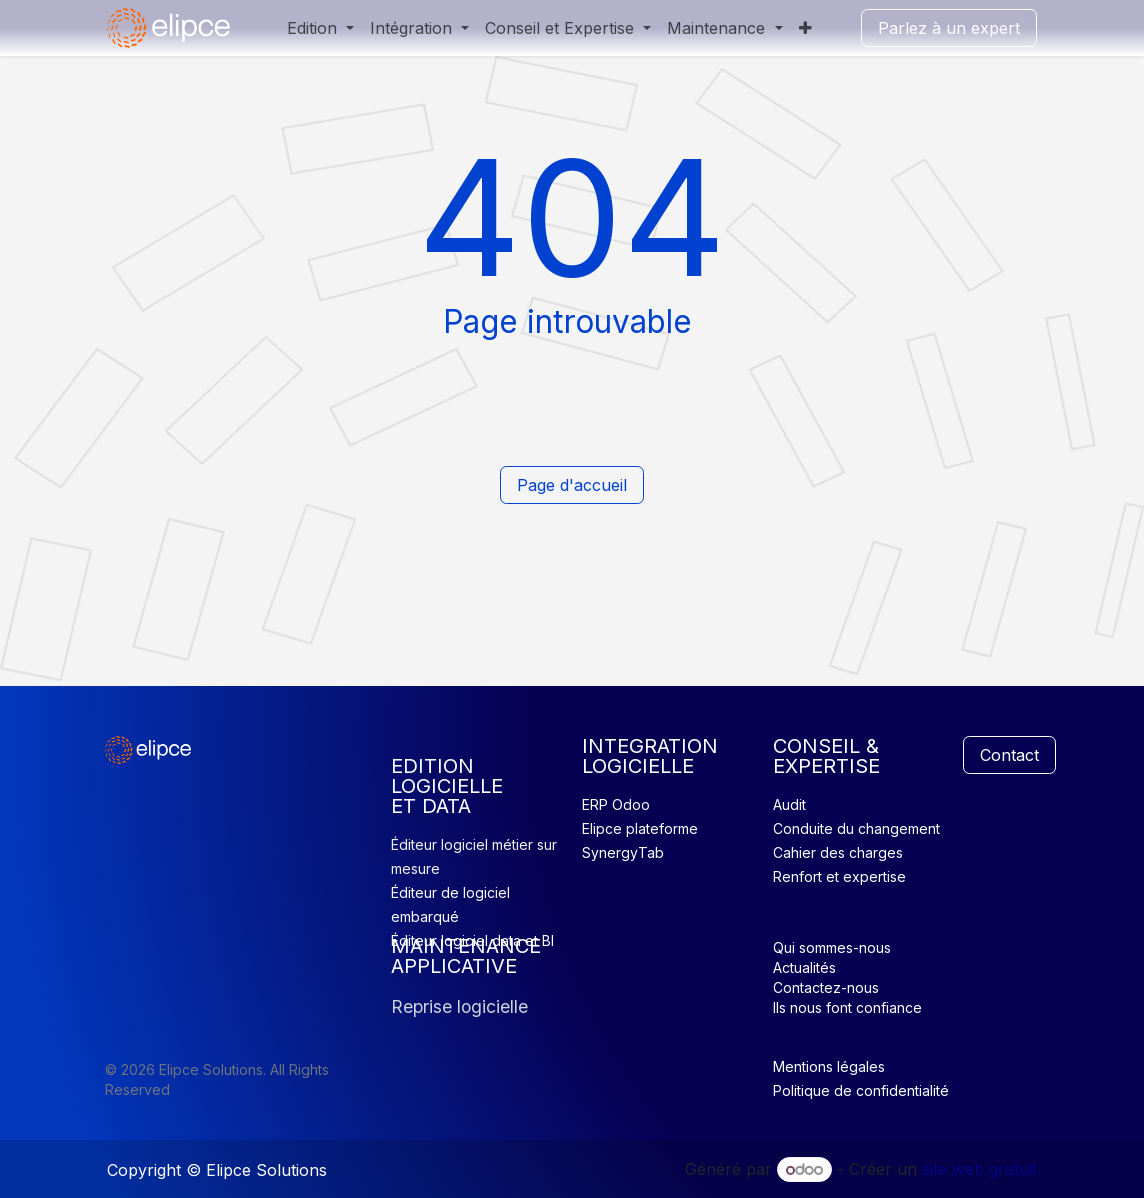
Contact (1009, 755)
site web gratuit (979, 1169)
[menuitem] (320, 28)
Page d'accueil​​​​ (572, 485)
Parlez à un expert (949, 28)
